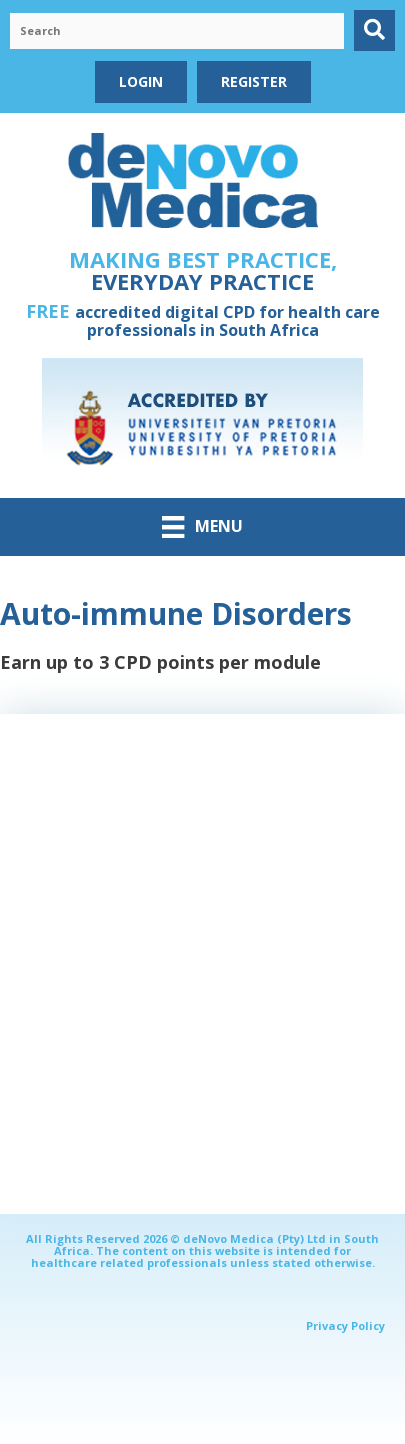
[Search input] (177, 31)
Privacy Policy (345, 1325)
